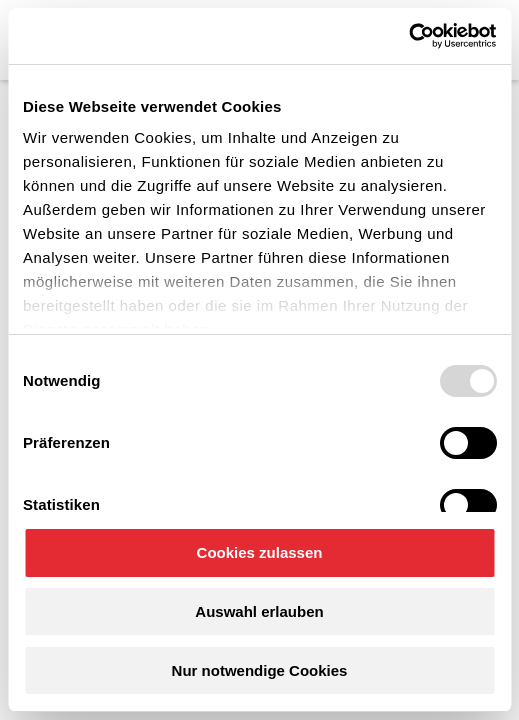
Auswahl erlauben (259, 611)
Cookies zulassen (260, 552)
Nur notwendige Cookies (260, 670)
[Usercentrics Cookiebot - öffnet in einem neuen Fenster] (408, 36)
